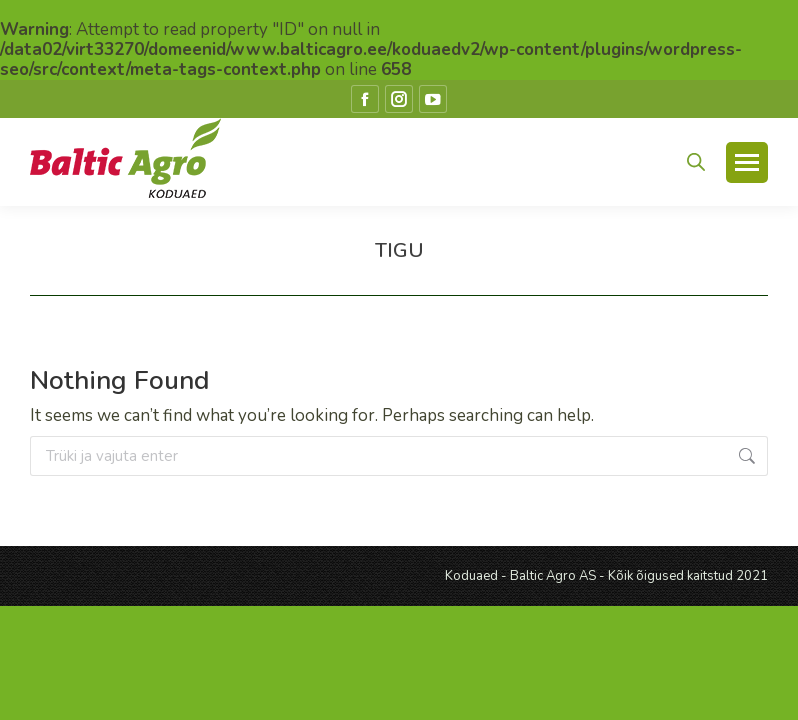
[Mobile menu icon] (747, 162)
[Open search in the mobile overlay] (696, 162)
